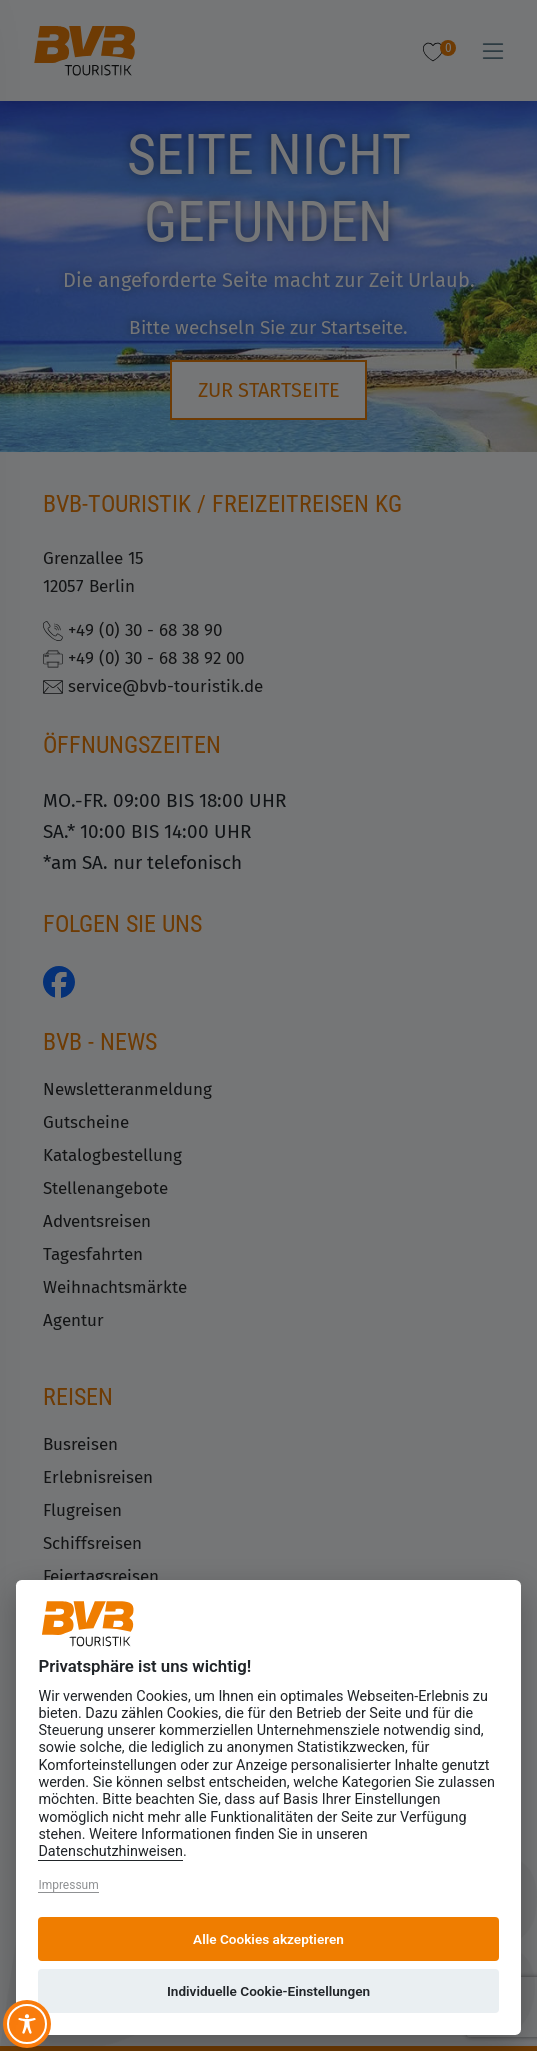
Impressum (68, 1885)
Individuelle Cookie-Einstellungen (268, 1991)
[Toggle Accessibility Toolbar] (27, 2024)
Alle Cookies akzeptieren (268, 1939)
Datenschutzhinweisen (110, 1851)
